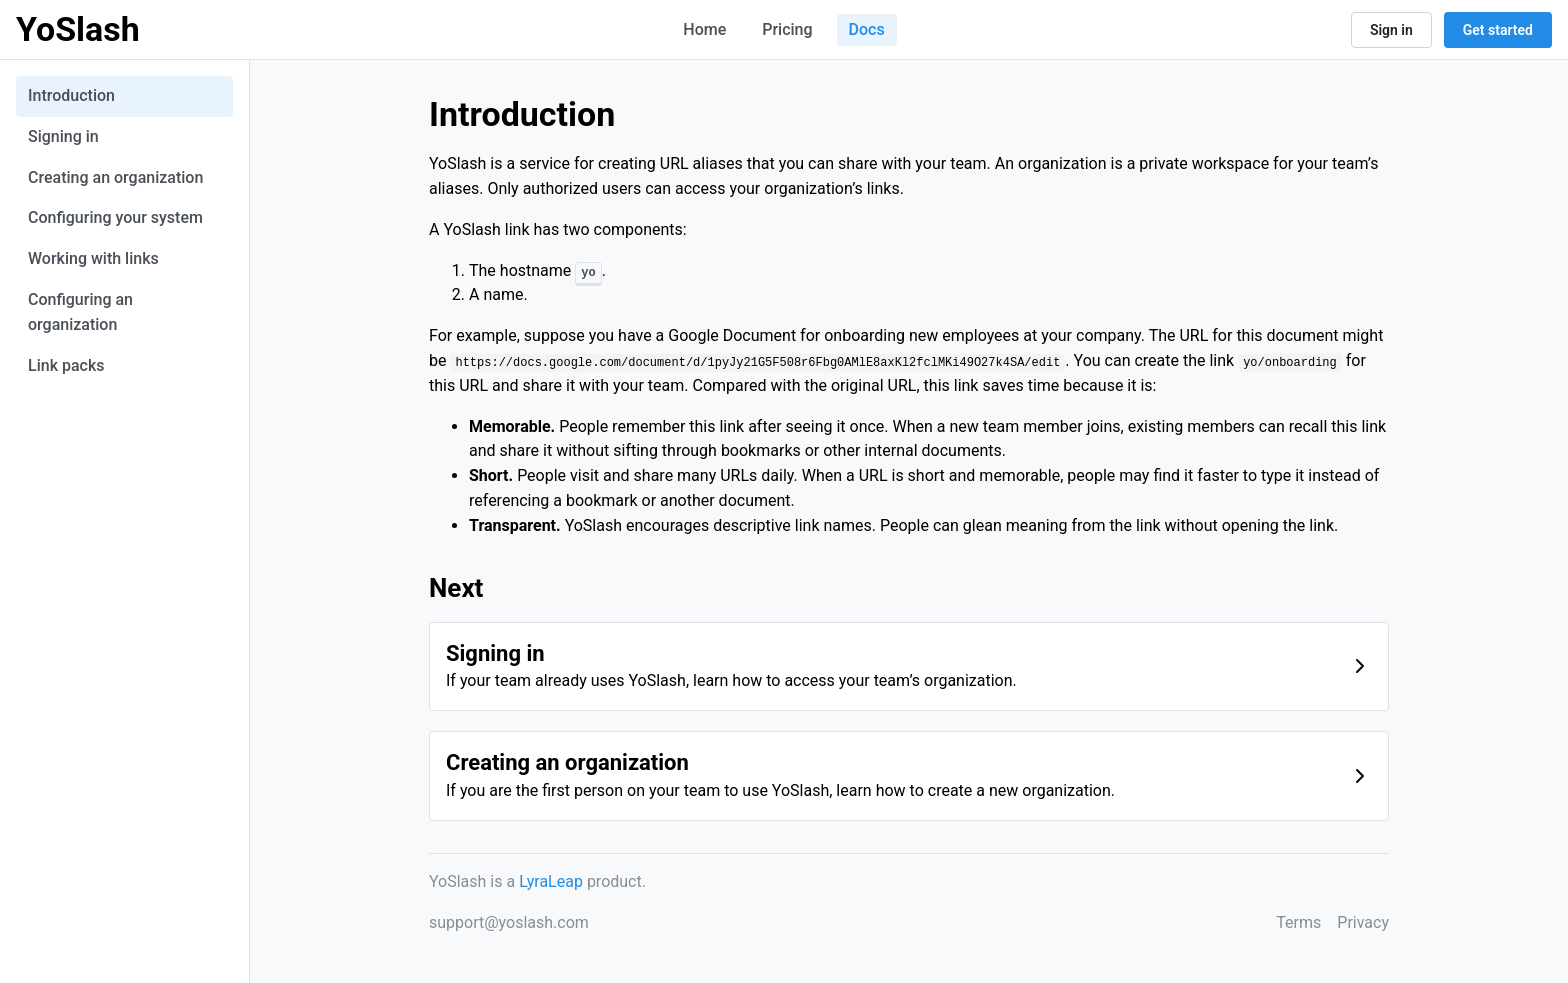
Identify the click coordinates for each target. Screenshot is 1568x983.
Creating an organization (115, 177)
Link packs (66, 365)
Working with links (93, 258)
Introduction (71, 95)
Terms (1298, 922)
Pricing (787, 29)
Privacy (1363, 922)
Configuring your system (115, 217)
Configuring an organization (80, 312)
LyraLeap (551, 881)
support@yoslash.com (509, 922)
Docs (867, 29)
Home (704, 29)
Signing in (63, 136)
